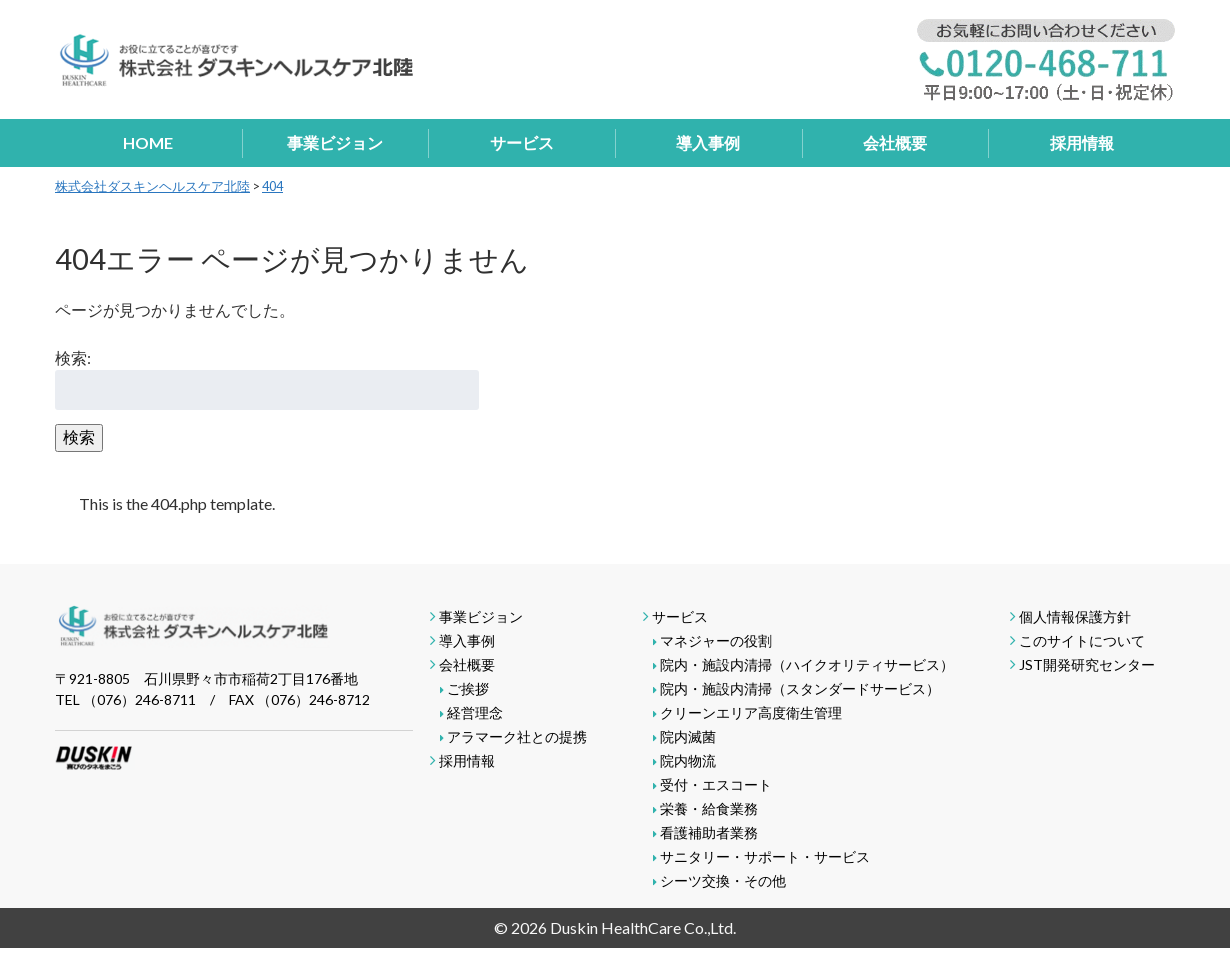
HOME (148, 142)
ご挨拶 (468, 688)
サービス (522, 142)
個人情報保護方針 (1075, 616)
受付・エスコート (716, 784)
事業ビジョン (335, 142)
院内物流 (688, 760)
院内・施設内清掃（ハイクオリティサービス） (807, 664)
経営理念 (475, 712)
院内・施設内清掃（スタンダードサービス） (800, 688)
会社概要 (895, 142)
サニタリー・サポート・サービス (765, 856)
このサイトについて (1082, 640)
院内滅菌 (688, 736)
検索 (79, 436)
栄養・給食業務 (709, 808)
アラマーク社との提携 (517, 736)
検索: (73, 357)
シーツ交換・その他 (723, 880)
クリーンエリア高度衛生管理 (751, 712)
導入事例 (708, 142)
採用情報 (1082, 142)
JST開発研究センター (1087, 664)
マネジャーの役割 (716, 640)
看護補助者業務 (709, 832)
